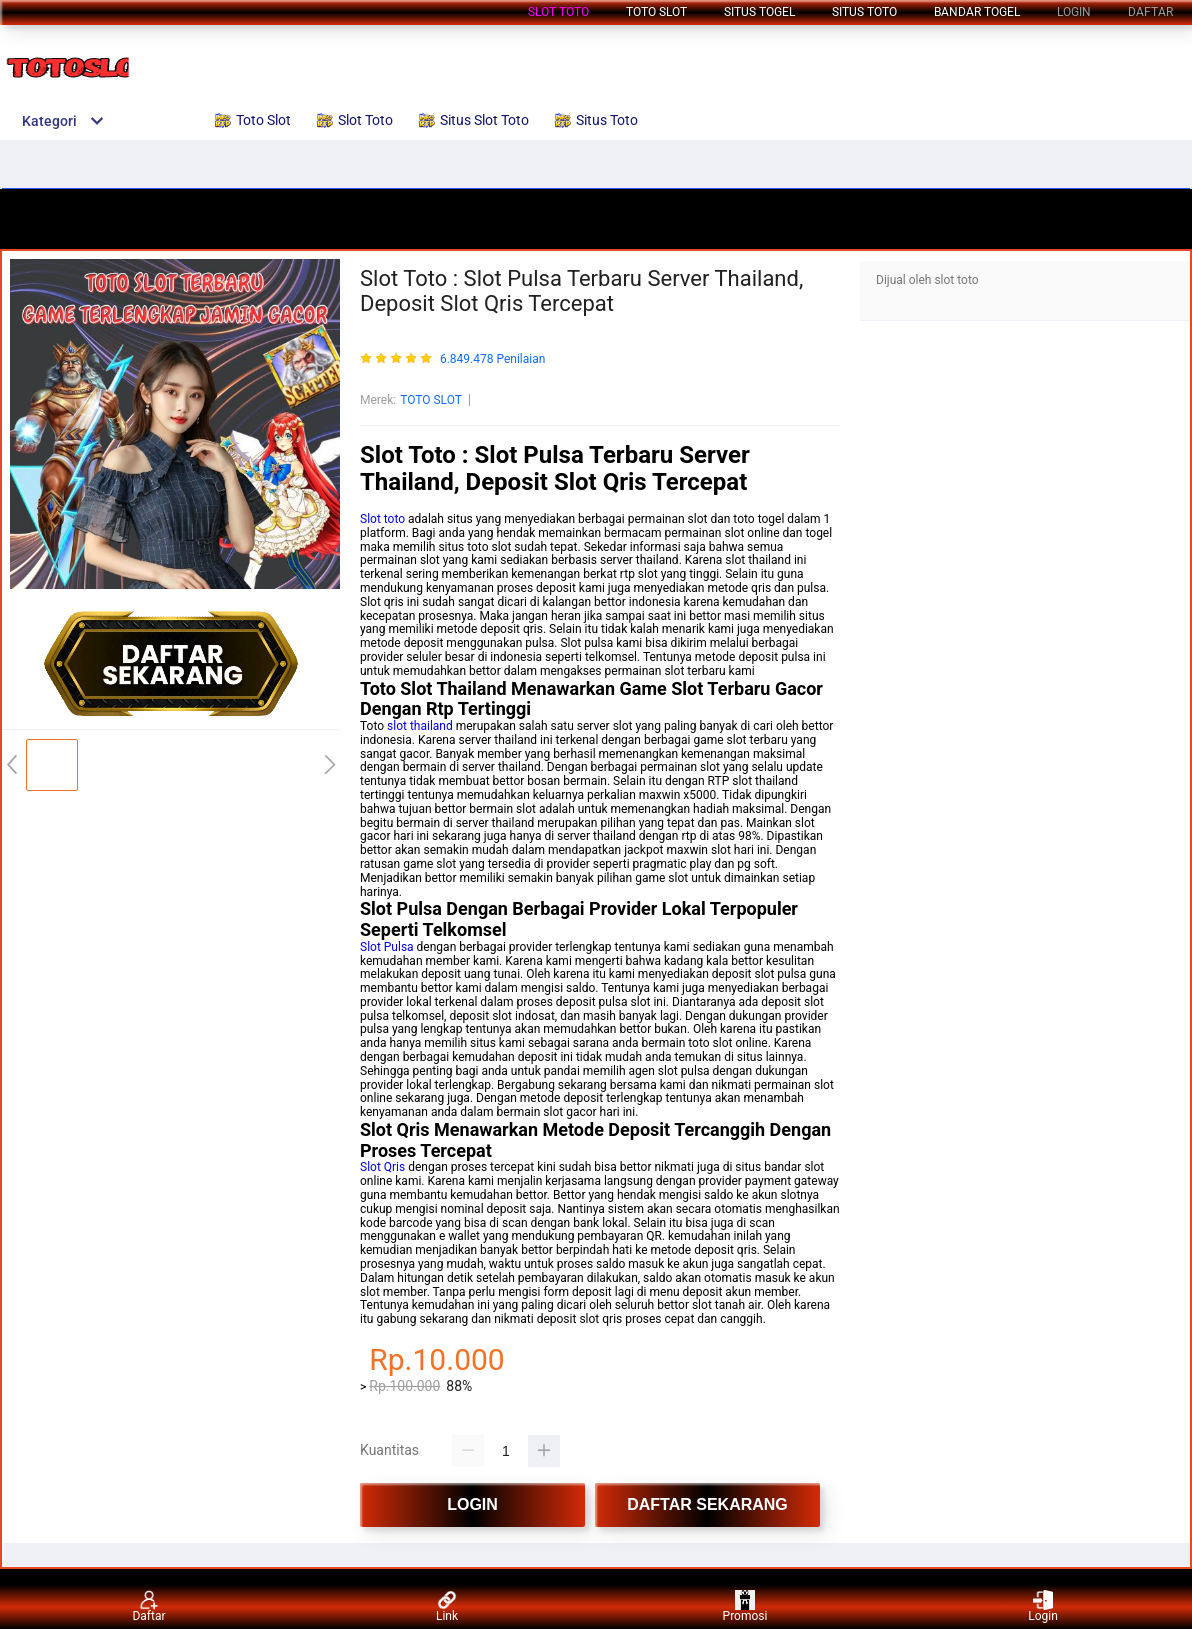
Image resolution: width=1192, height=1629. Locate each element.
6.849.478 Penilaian (492, 359)
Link (447, 1606)
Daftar (148, 1606)
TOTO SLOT (431, 400)
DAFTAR (1150, 12)
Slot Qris (382, 1167)
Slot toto (382, 519)
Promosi (745, 1606)
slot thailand (420, 726)
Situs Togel (759, 12)
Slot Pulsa (387, 947)
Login (1043, 1606)
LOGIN (1074, 12)
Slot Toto (558, 12)
